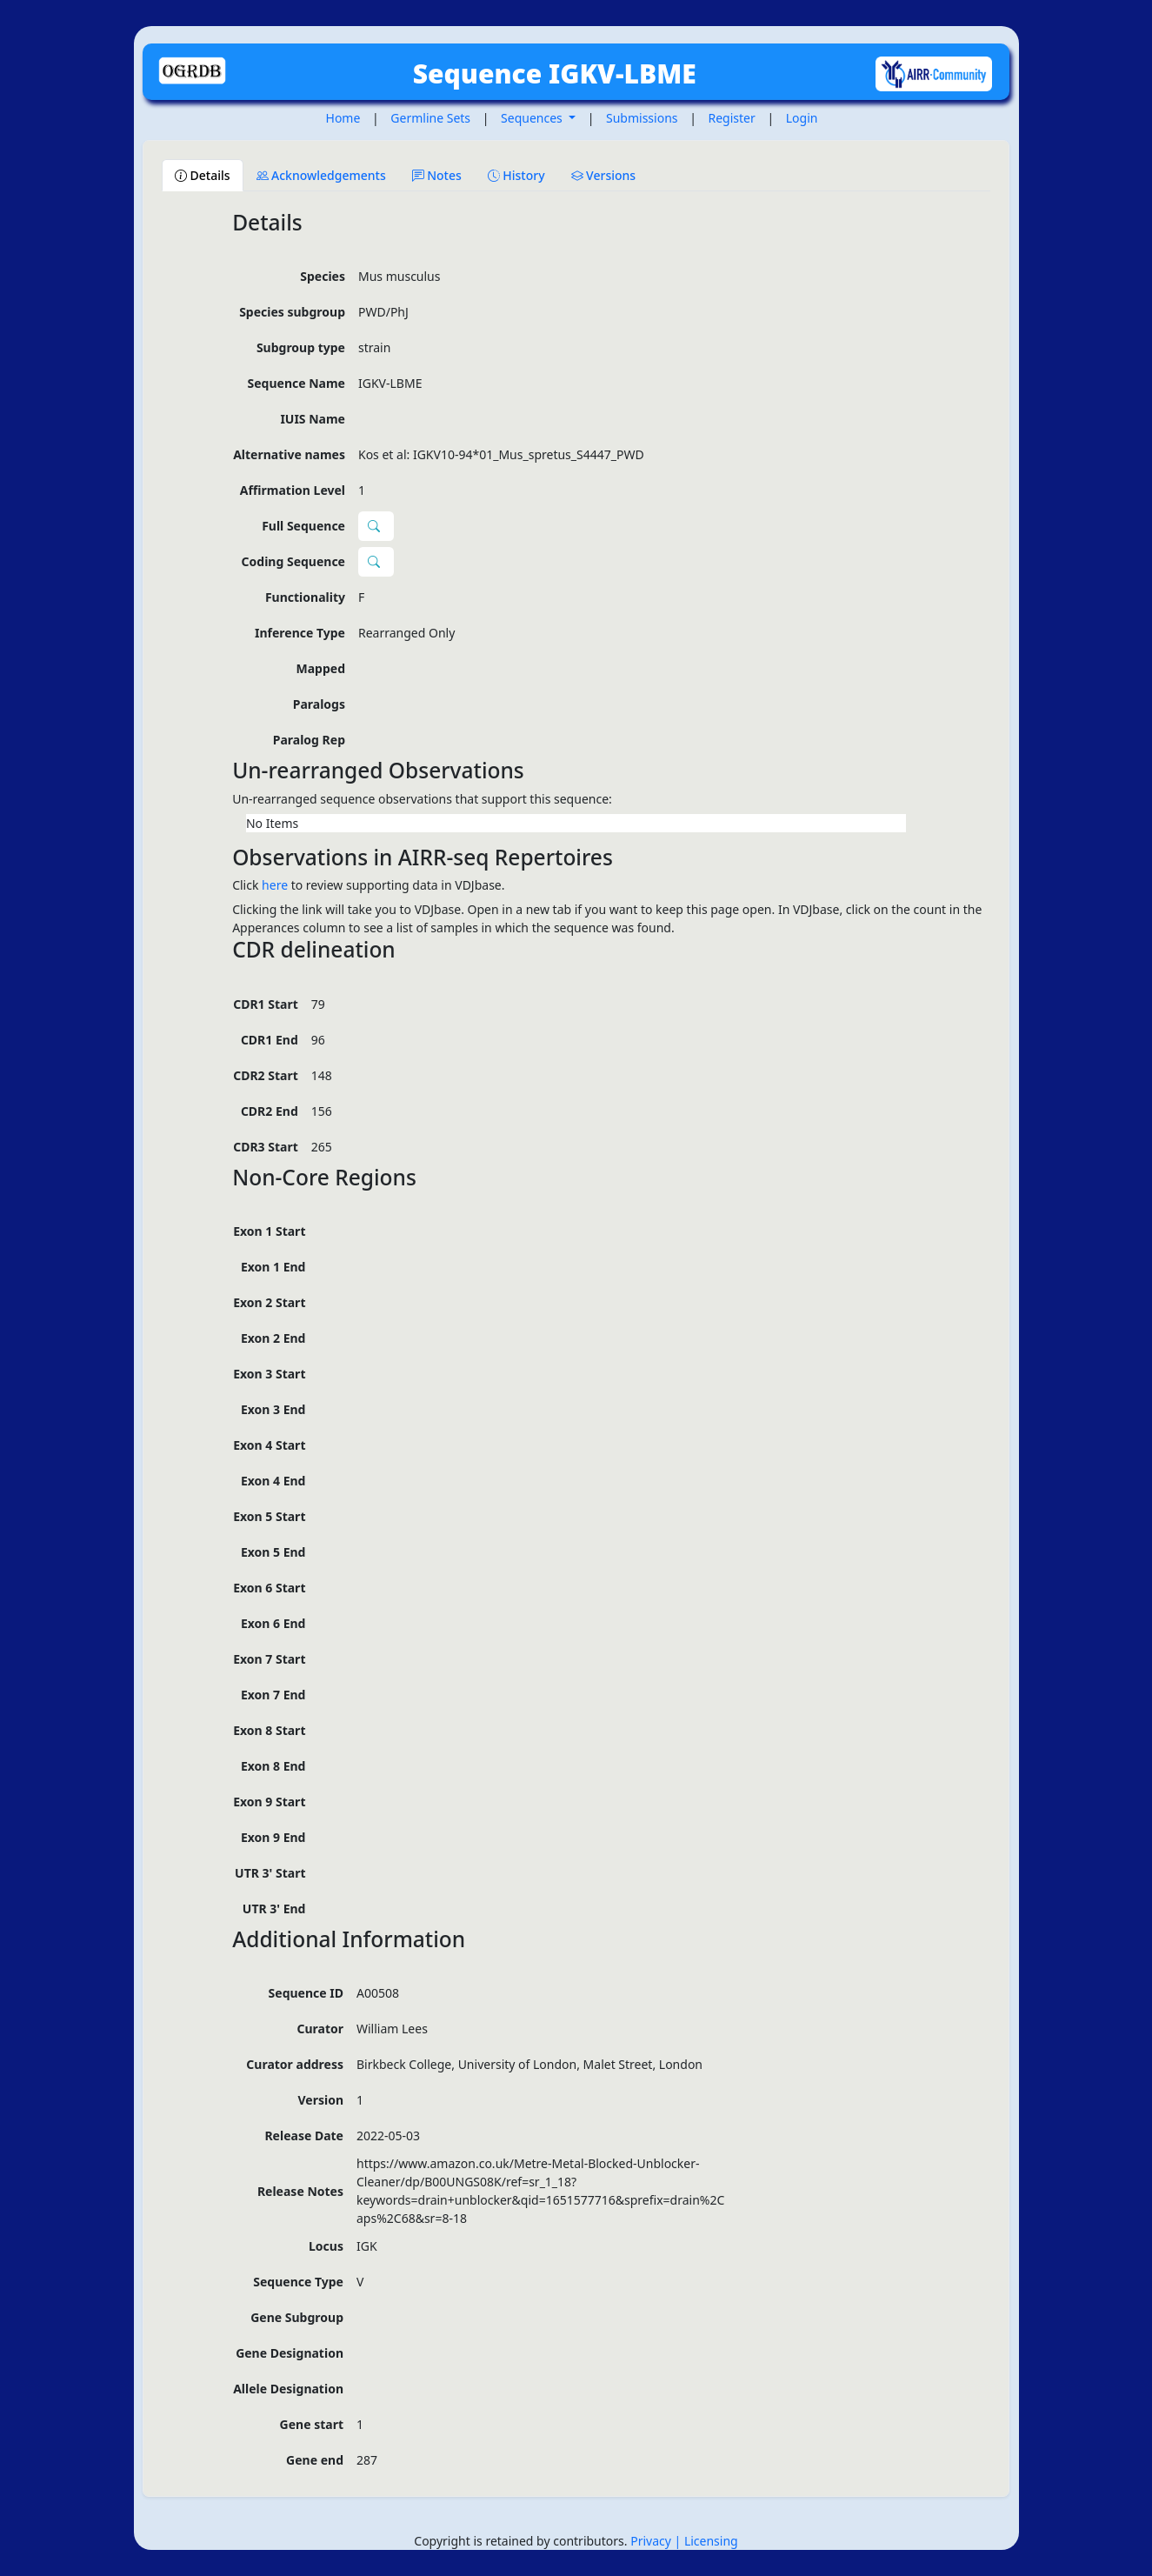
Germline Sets (430, 118)
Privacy (652, 2541)
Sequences (533, 118)
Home (343, 118)
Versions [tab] (603, 175)
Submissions (642, 118)
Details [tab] (202, 175)
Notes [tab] (437, 175)
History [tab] (516, 175)
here (275, 885)
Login (802, 118)
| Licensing (706, 2541)
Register (732, 118)
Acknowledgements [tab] (321, 175)
